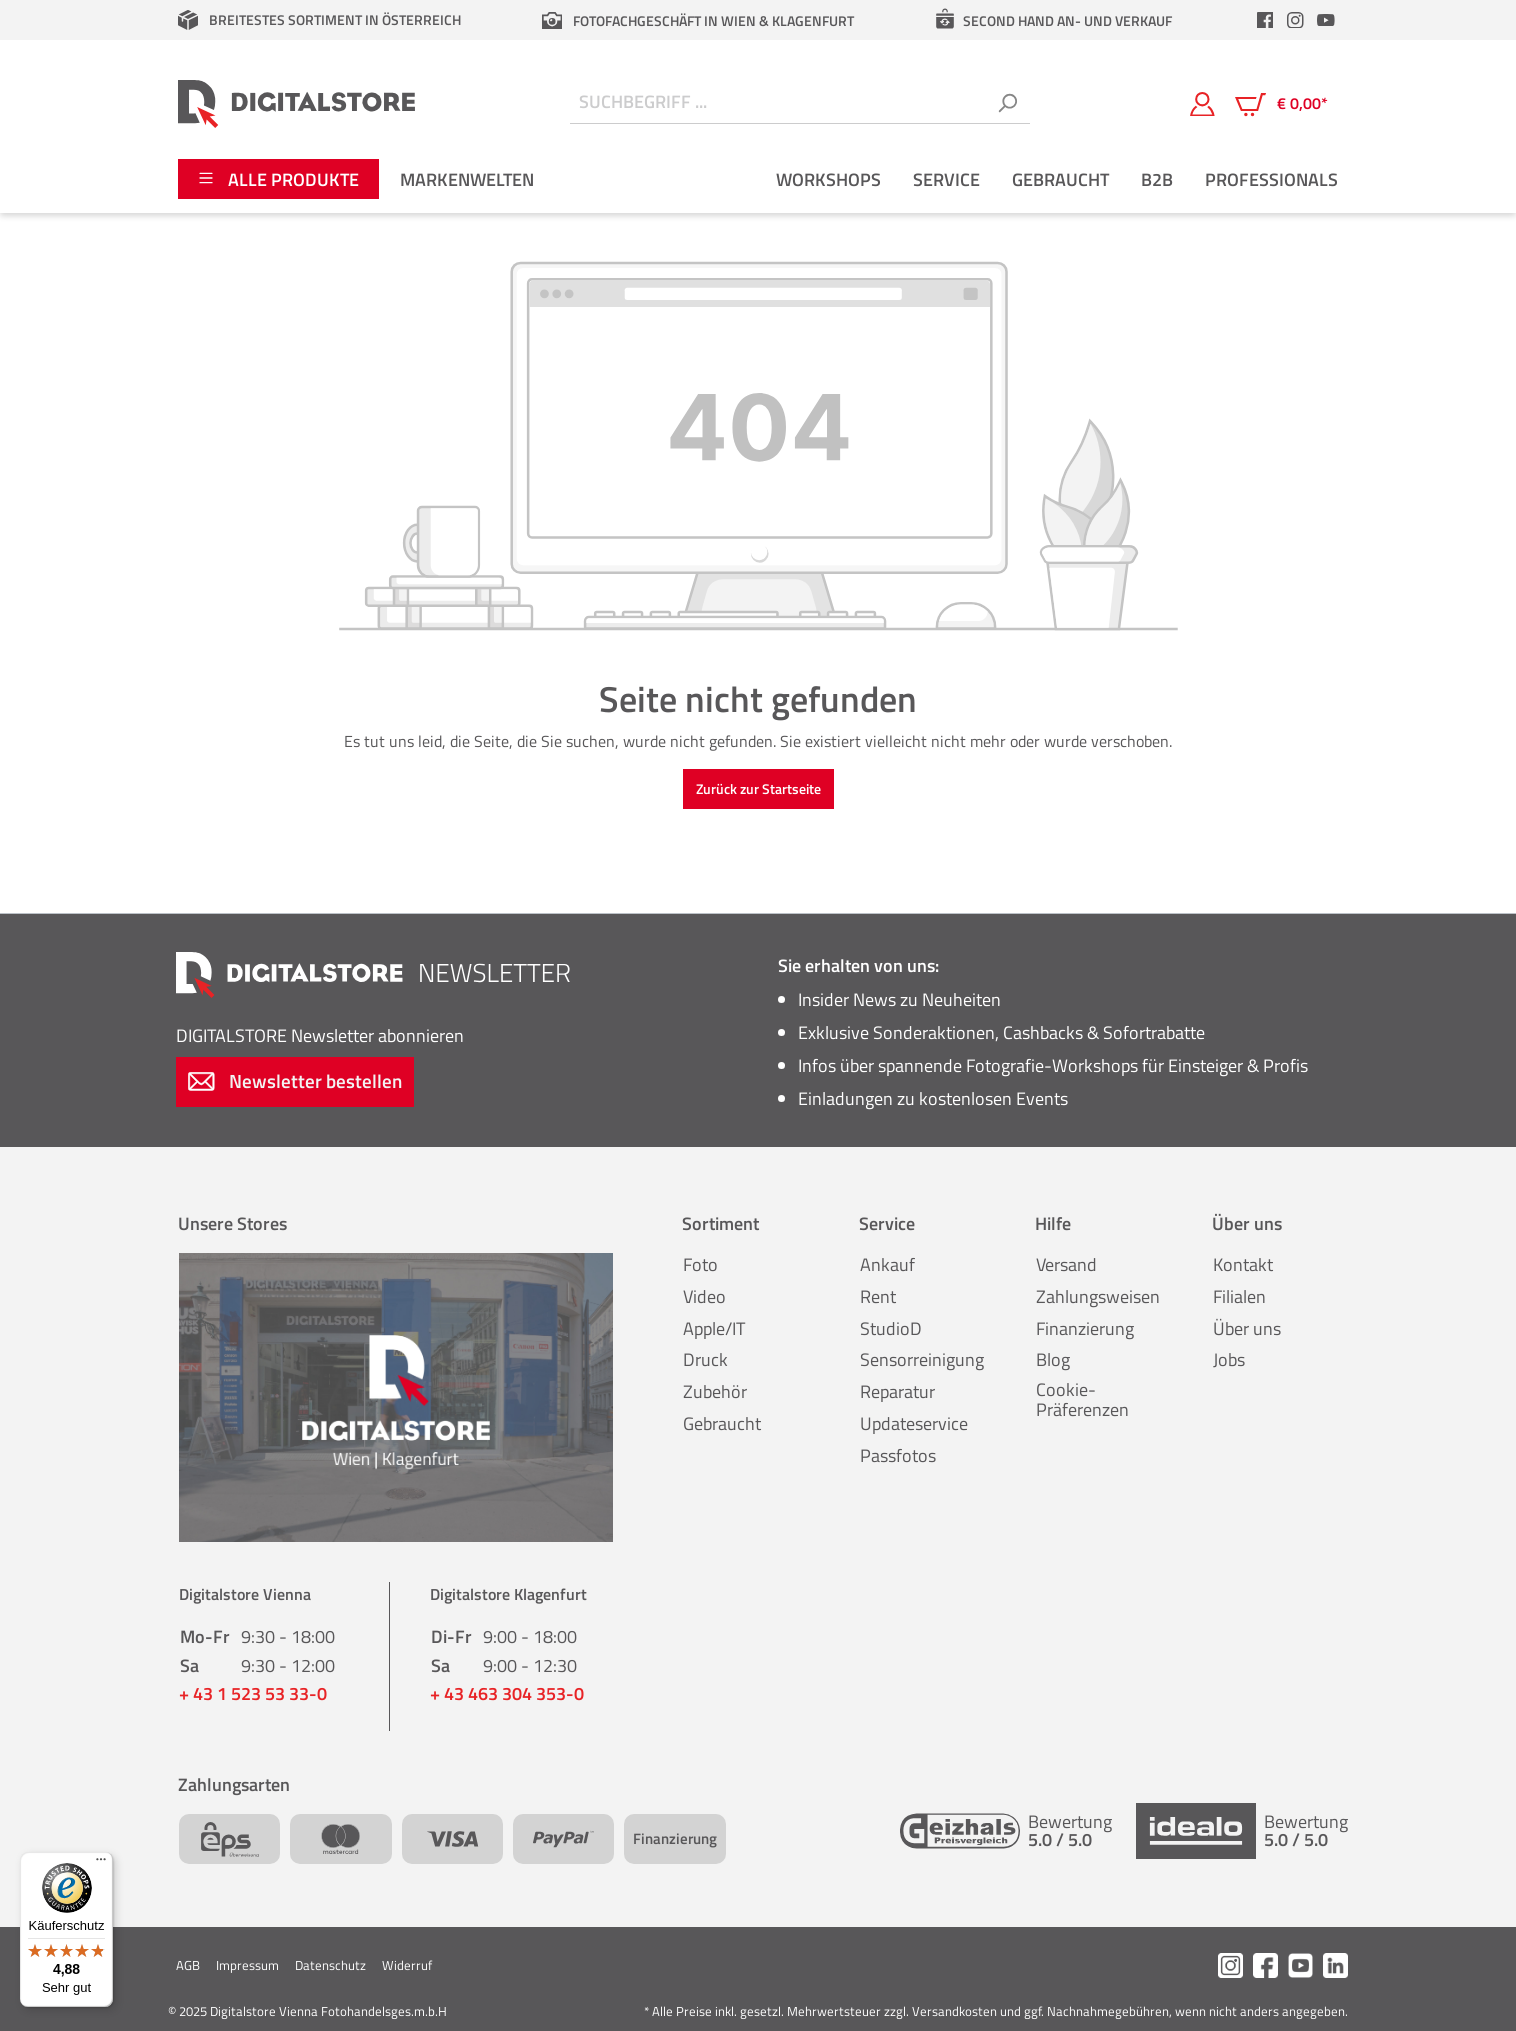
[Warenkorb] (1281, 103)
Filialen (1239, 1296)
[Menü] (101, 1864)
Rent (878, 1296)
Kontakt (1243, 1264)
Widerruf (407, 1965)
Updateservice (914, 1423)
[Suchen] (1007, 103)
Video (704, 1296)
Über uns (1247, 1328)
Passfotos (898, 1455)
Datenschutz (330, 1965)
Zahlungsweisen (1098, 1296)
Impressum (247, 1965)
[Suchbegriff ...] (777, 103)
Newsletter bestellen (295, 1080)
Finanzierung (1085, 1328)
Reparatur (897, 1391)
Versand (1066, 1264)
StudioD (891, 1328)
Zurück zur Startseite (758, 788)
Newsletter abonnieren (320, 1035)
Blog (1053, 1359)
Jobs (1229, 1359)
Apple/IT (714, 1328)
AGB (188, 1965)
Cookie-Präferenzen (1082, 1399)
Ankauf (887, 1264)
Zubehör (715, 1391)
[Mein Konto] (1202, 103)
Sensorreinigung (922, 1359)
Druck (705, 1359)
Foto (700, 1264)
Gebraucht (722, 1423)
